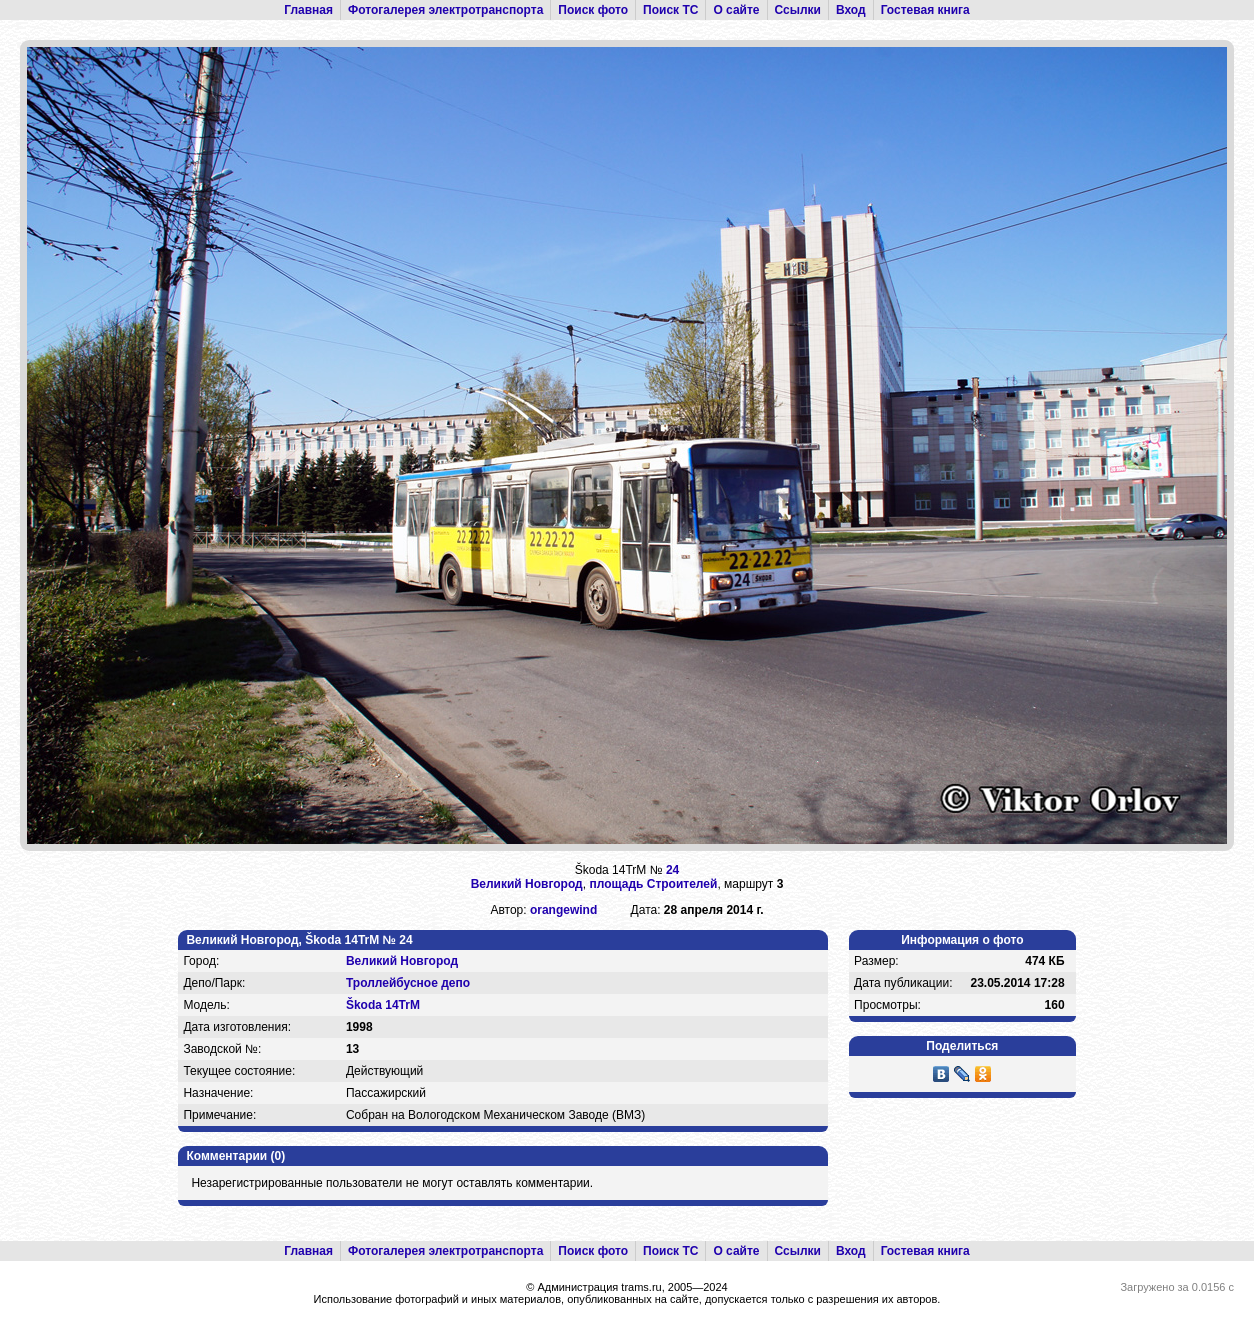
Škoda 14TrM (383, 1005)
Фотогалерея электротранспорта (445, 10)
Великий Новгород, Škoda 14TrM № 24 (299, 940)
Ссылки (798, 10)
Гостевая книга (925, 10)
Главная (308, 10)
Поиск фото (593, 10)
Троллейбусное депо (408, 983)
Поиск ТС (670, 10)
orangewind (563, 910)
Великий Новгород (527, 884)
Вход (851, 10)
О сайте (736, 10)
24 (672, 870)
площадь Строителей (653, 884)
